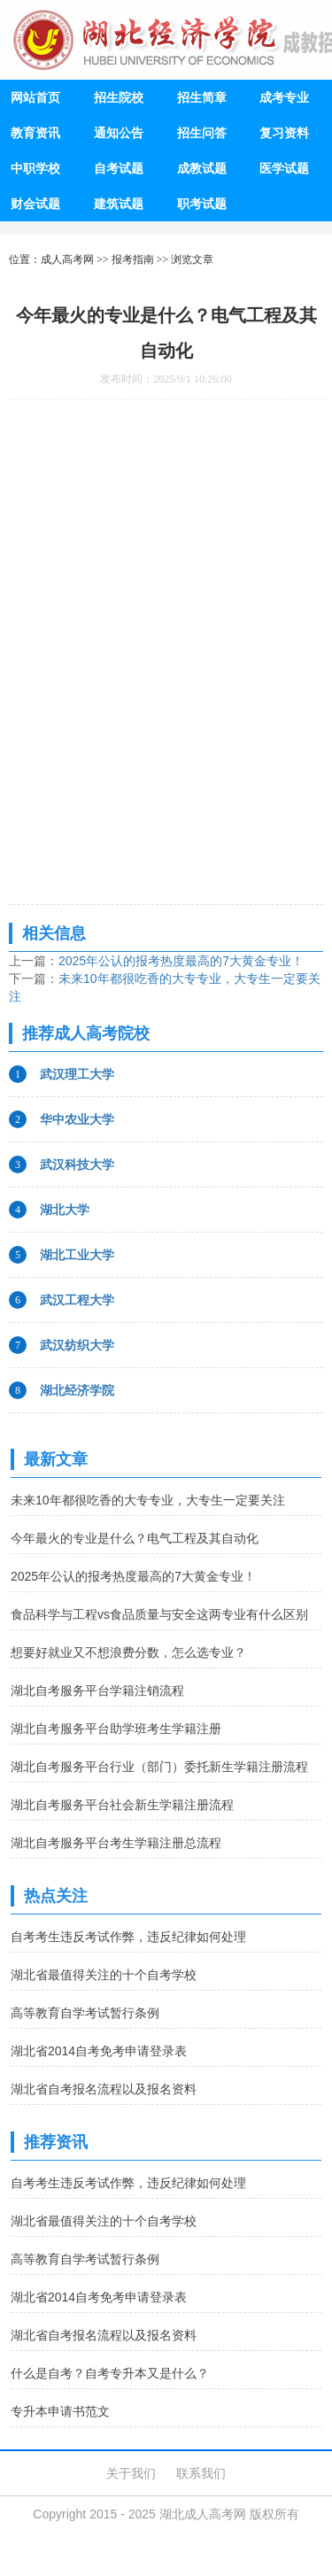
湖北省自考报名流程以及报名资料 (104, 2089)
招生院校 (118, 97)
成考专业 (284, 97)
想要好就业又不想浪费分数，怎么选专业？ (128, 1652)
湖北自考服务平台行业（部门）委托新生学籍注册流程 (159, 1767)
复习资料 (284, 133)
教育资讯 (35, 133)
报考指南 (133, 259)
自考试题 (118, 168)
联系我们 (201, 2473)
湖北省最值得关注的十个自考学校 (104, 1975)
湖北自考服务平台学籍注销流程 (97, 1690)
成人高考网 (67, 259)
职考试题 (202, 204)
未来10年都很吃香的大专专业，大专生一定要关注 (148, 1500)
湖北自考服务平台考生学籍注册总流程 (116, 1843)
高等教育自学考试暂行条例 (85, 2013)
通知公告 (118, 133)
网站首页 (35, 97)
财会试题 (35, 204)
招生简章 (202, 97)
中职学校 (35, 168)
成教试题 (202, 168)
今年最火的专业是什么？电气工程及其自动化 (135, 1538)
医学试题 (284, 168)
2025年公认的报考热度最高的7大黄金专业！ (181, 961)
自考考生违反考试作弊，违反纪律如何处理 (128, 1937)
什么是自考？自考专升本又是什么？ (110, 2373)
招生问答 (202, 133)
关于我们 (131, 2473)
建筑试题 (118, 204)
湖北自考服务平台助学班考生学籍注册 (116, 1728)
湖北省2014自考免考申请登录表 (99, 2051)
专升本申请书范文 (60, 2411)
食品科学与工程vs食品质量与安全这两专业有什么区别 (159, 1614)
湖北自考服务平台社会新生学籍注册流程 (122, 1805)
